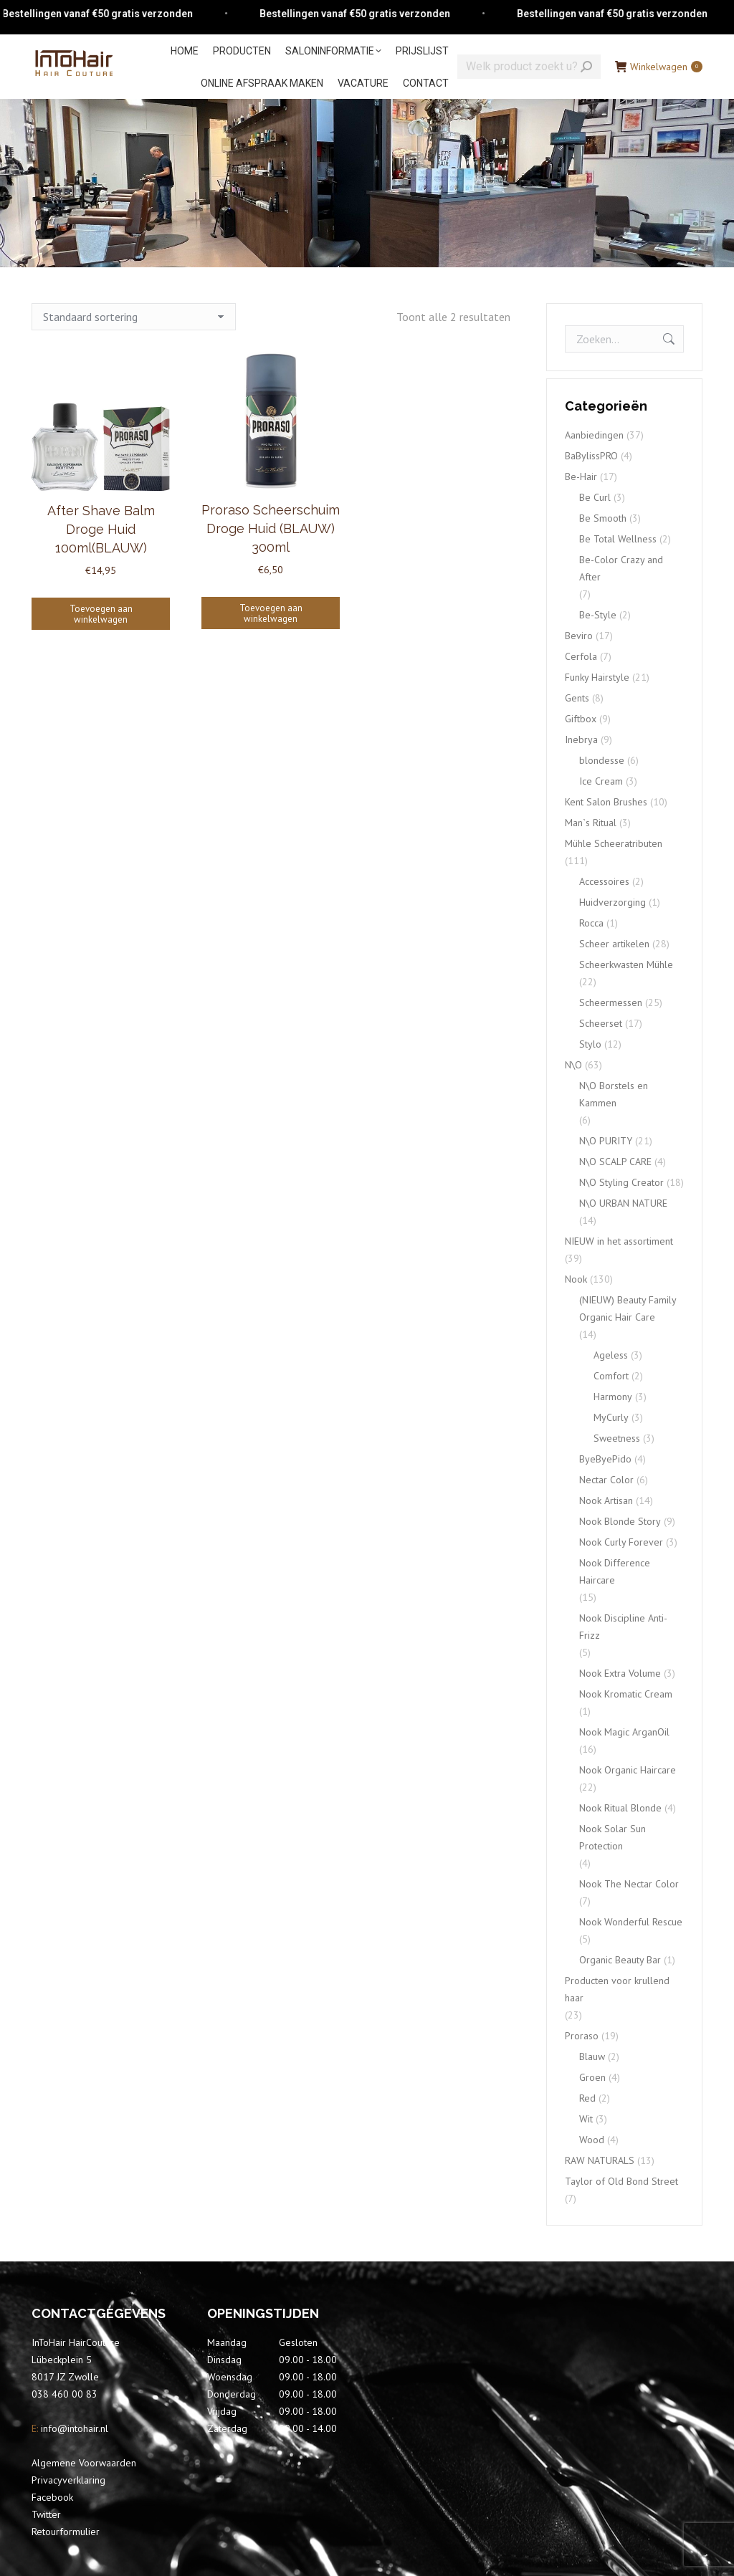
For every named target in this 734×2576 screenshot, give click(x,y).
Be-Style (597, 614)
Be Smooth (602, 518)
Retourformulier (66, 2531)
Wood (591, 2139)
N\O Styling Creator (621, 1182)
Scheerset (600, 1023)
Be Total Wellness (618, 538)
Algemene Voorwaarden (84, 2462)
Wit (586, 2118)
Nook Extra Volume (620, 1673)
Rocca (591, 922)
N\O (573, 1064)
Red (587, 2098)
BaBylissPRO (591, 455)
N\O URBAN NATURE (623, 1203)
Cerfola (581, 656)
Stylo (590, 1044)
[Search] (529, 66)
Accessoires (604, 881)
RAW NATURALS (599, 2160)
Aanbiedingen (594, 434)
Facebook (52, 2497)
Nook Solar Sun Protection (612, 1837)
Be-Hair (581, 476)
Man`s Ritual (590, 822)
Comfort (611, 1375)
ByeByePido (605, 1458)
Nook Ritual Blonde (620, 1807)
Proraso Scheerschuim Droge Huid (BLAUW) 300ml (270, 528)
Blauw (592, 2056)
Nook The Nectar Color (629, 1883)
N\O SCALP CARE (615, 1161)
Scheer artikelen (614, 943)
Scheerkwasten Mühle (626, 964)
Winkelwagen (658, 66)
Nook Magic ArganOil (624, 1731)
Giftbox (580, 718)
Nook (576, 1279)
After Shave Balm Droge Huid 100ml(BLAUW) (101, 529)
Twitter (46, 2514)
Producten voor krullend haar (617, 1989)
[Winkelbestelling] (134, 316)
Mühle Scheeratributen (613, 843)
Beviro (579, 635)
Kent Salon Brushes (606, 801)
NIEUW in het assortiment (619, 1241)
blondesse (601, 760)
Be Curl (595, 497)
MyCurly (611, 1417)
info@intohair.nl (73, 2428)
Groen (592, 2077)
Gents (577, 697)
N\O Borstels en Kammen (613, 1094)
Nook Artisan (606, 1500)
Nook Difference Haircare (614, 1571)
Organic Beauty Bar (620, 1959)
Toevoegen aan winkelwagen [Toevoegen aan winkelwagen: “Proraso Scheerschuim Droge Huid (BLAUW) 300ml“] (270, 613)
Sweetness (617, 1438)
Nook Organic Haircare (627, 1769)
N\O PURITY (605, 1140)
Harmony (613, 1396)
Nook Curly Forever (621, 1542)
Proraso (582, 2035)
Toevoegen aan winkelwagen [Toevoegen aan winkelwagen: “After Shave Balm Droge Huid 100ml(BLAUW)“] (101, 614)
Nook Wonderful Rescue (630, 1921)
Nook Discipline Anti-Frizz (623, 1627)
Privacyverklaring (68, 2480)
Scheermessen (610, 1002)
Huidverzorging (612, 902)
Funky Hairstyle (597, 677)
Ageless (611, 1355)
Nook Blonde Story (620, 1521)
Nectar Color (606, 1479)
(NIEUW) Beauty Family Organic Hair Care (627, 1308)
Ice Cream (601, 781)
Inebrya (581, 739)
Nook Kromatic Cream (625, 1693)
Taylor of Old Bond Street (621, 2181)
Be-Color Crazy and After (621, 568)
